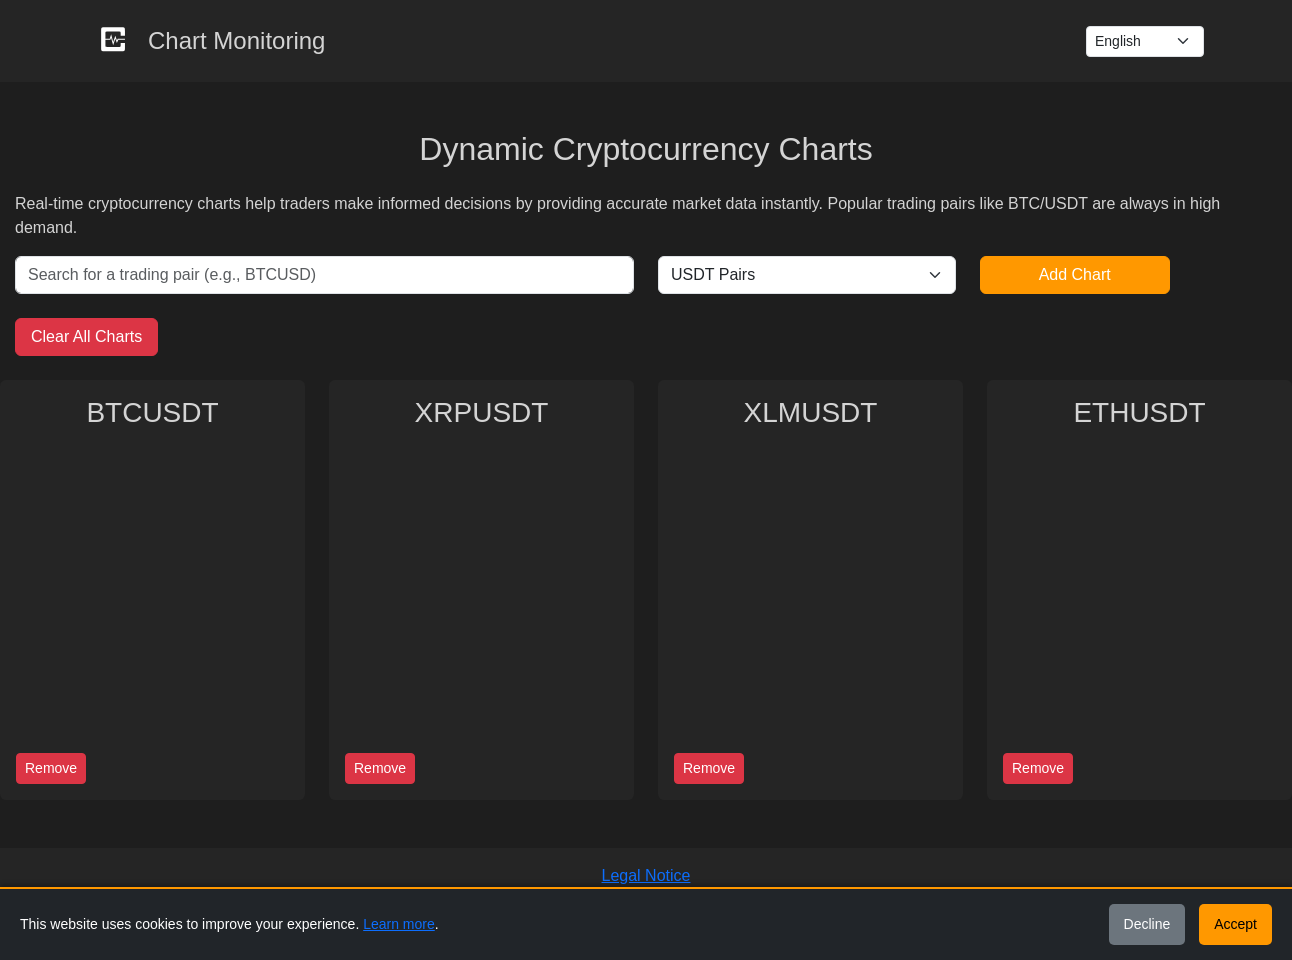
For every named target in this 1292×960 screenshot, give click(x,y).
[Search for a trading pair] (324, 275)
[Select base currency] (807, 275)
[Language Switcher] (1145, 41)
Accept (1235, 924)
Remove (51, 768)
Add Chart (1075, 274)
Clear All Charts (86, 336)
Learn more (399, 924)
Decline (1147, 924)
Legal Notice (646, 875)
